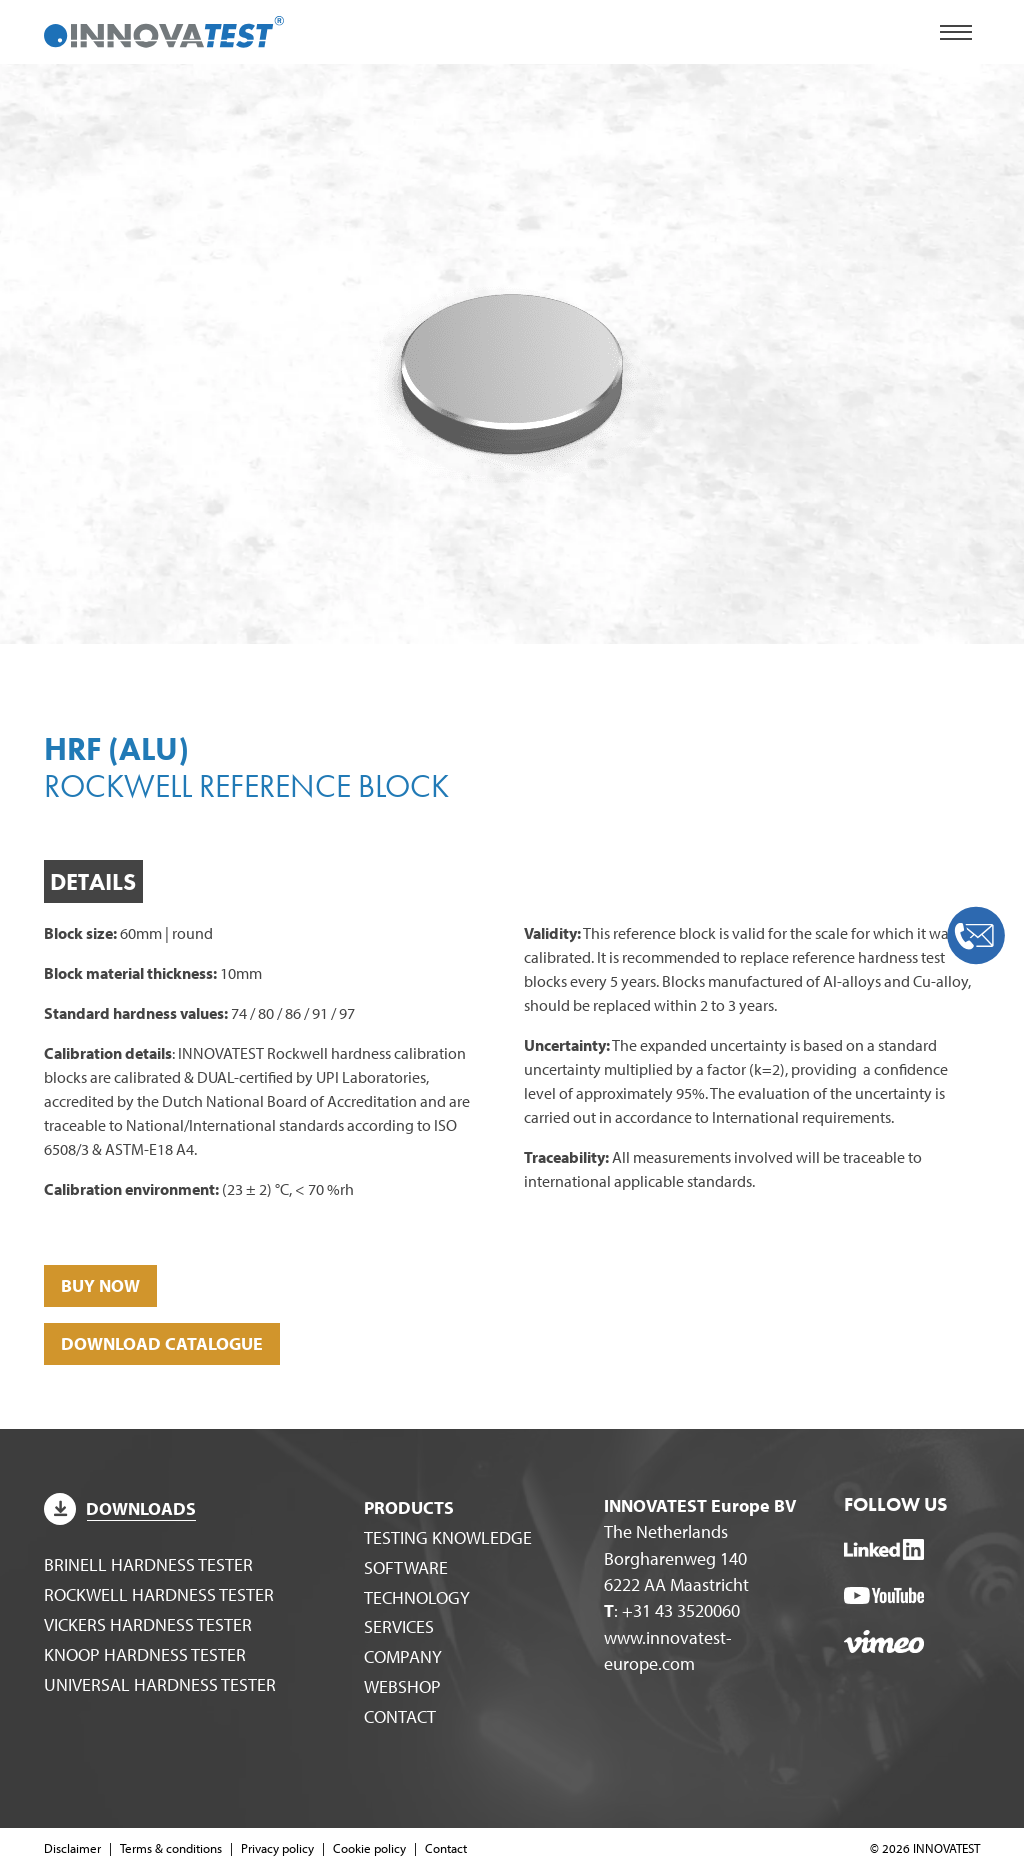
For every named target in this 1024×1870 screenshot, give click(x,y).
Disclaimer (72, 1848)
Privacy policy (277, 1848)
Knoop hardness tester (145, 1654)
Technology (417, 1597)
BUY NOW (100, 1285)
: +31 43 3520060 (672, 1610)
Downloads (120, 1508)
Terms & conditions (171, 1848)
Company (403, 1656)
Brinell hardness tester (148, 1564)
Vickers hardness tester (148, 1624)
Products (409, 1507)
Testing (448, 1537)
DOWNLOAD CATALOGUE (162, 1343)
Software (406, 1567)
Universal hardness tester (160, 1684)
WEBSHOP (402, 1686)
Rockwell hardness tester (159, 1594)
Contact (400, 1716)
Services (399, 1626)
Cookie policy (369, 1848)
